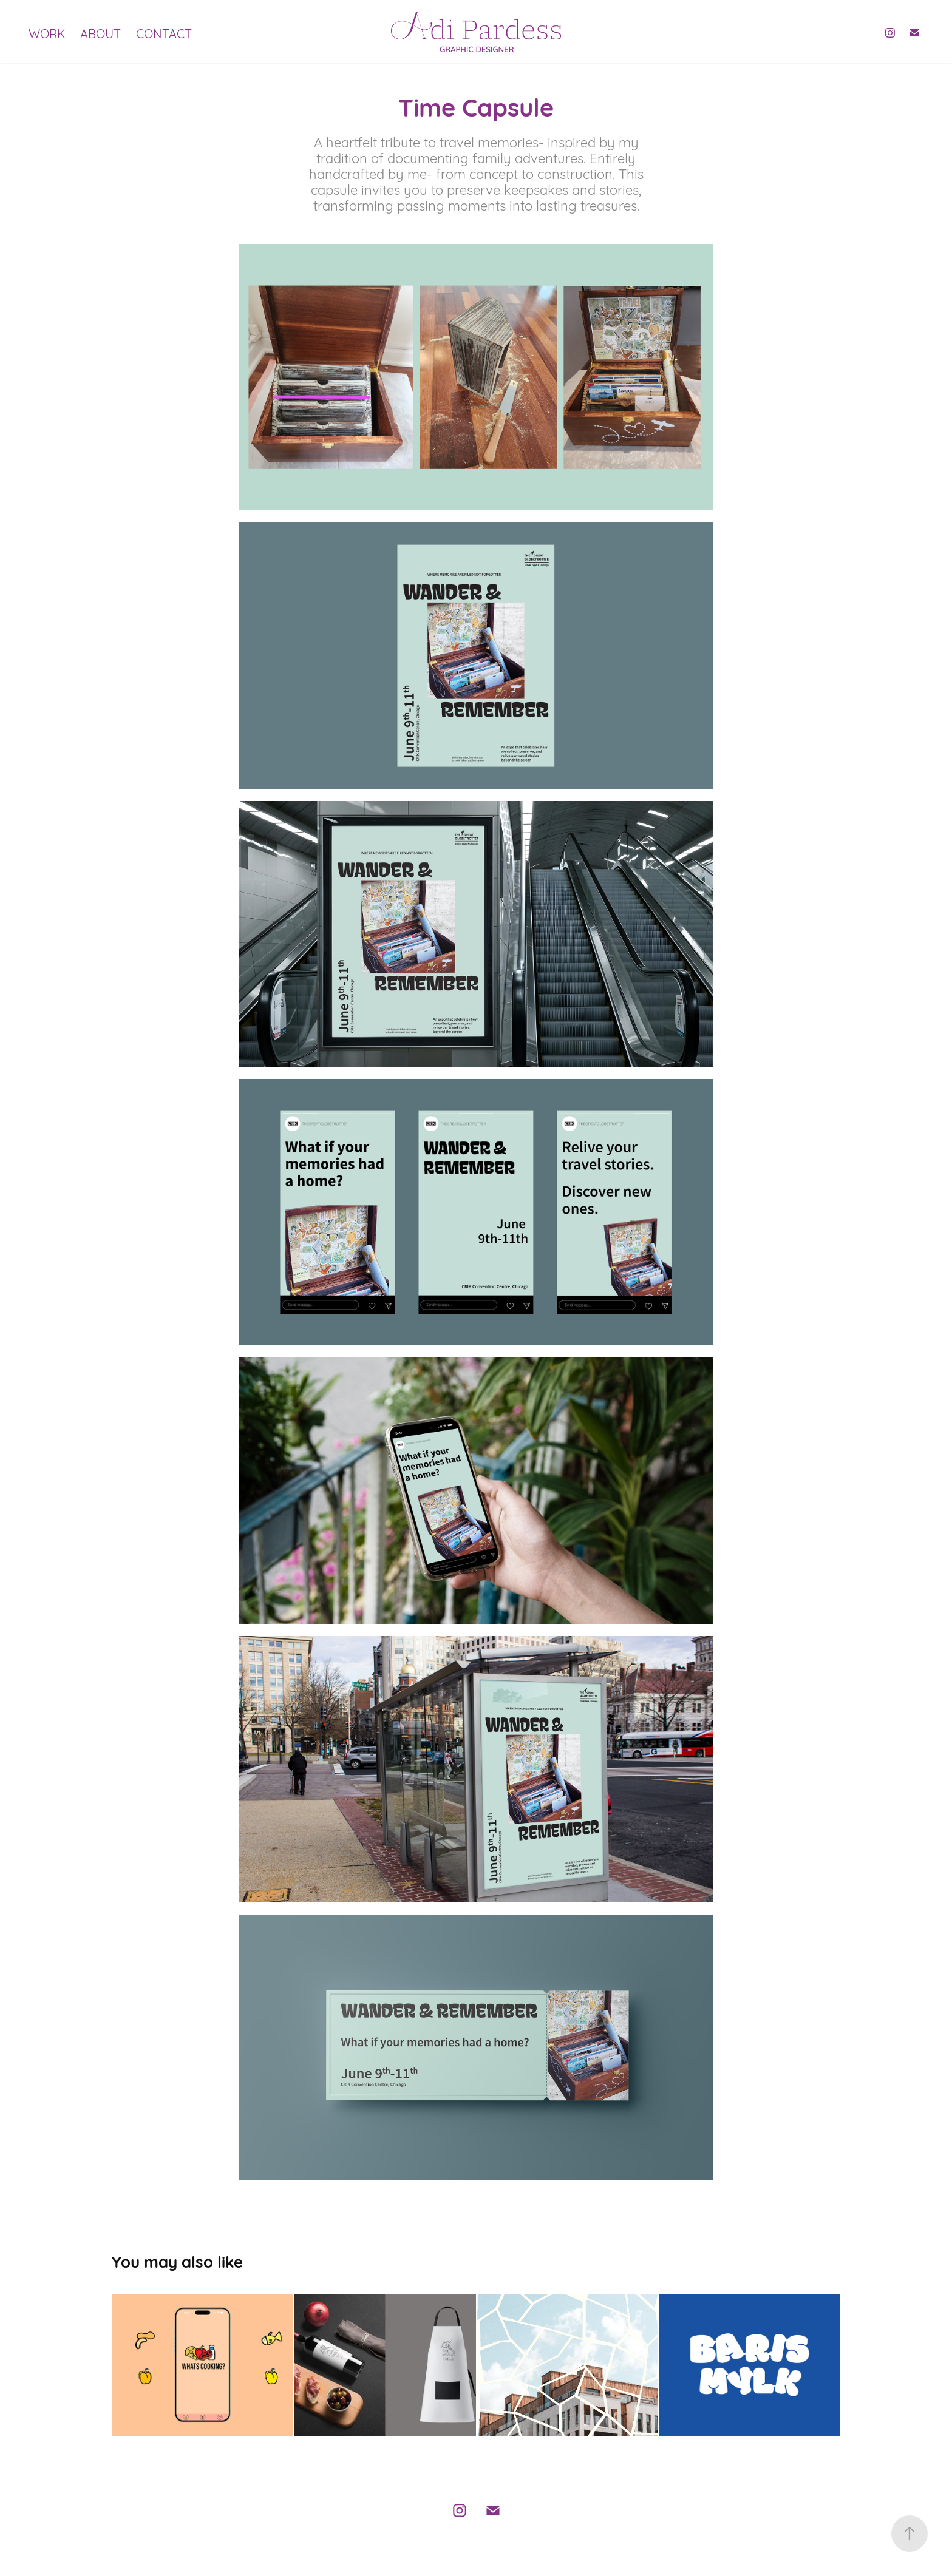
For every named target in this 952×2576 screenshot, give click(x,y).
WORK (47, 32)
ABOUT (100, 32)
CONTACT (164, 32)
